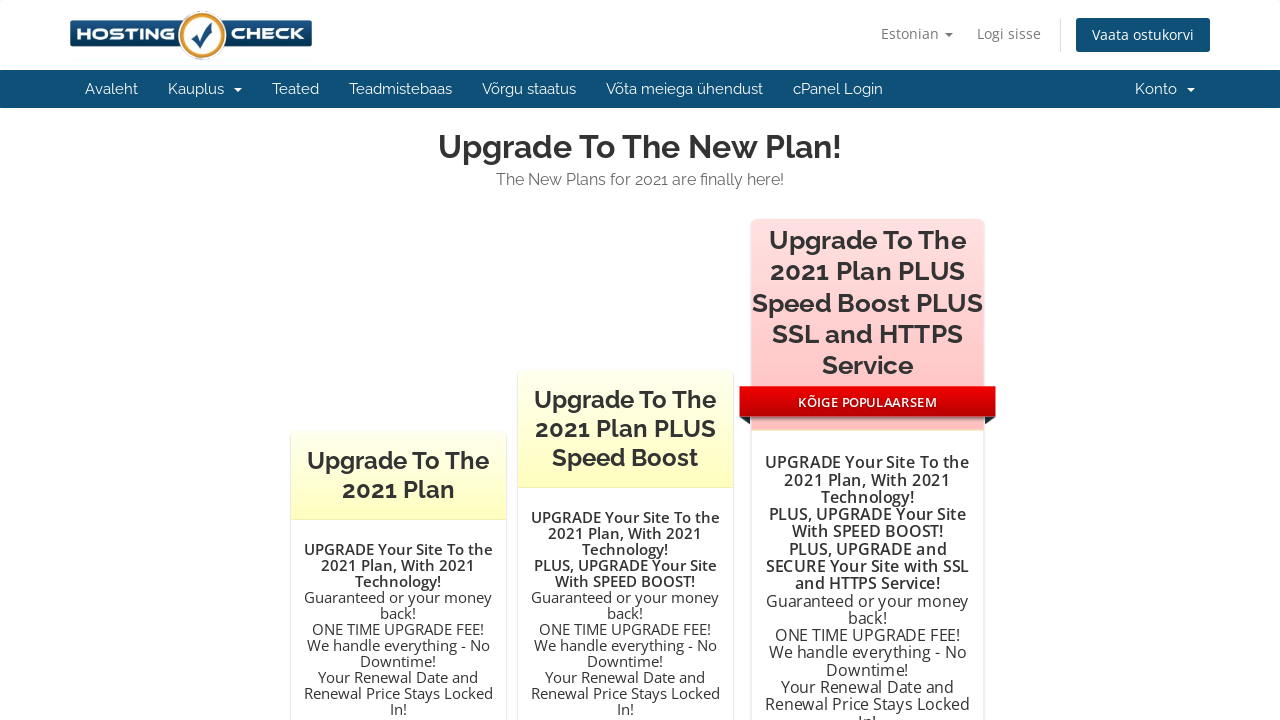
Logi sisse (1009, 33)
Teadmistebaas (400, 89)
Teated (295, 89)
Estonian (917, 33)
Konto (1165, 89)
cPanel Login (838, 89)
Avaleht (111, 89)
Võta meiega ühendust (684, 89)
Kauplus (205, 89)
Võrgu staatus (529, 89)
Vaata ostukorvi (1143, 34)
